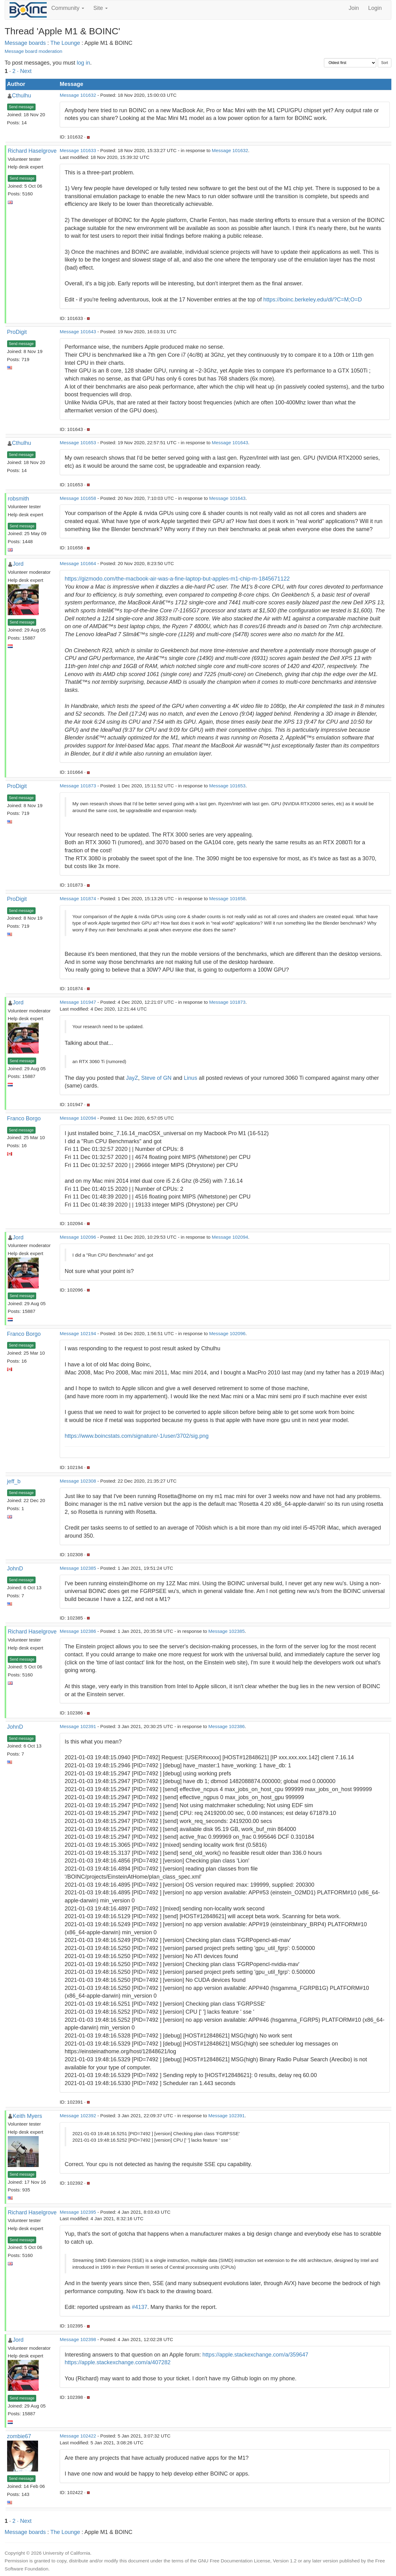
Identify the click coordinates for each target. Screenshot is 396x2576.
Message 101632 (78, 95)
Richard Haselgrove (32, 151)
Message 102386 (78, 1631)
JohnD (15, 1568)
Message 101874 (78, 898)
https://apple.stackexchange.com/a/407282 (117, 2362)
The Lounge (65, 43)
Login (375, 8)
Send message (21, 107)
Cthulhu (21, 95)
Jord (18, 564)
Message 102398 (78, 2339)
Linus (190, 1078)
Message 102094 (78, 1118)
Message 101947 (78, 1002)
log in (83, 63)
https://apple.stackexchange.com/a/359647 (255, 2355)
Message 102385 (78, 1568)
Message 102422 (78, 2435)
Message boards (25, 43)
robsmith (18, 499)
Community (67, 8)
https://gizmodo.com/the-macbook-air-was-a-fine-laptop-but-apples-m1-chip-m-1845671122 (177, 579)
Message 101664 (78, 563)
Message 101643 (78, 331)
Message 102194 (78, 1333)
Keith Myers (27, 2116)
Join (354, 8)
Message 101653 (78, 442)
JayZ (132, 1078)
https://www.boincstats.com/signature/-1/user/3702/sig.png (137, 1436)
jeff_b (14, 1481)
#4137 (139, 2307)
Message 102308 (78, 1481)
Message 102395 (78, 2212)
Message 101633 (78, 150)
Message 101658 (78, 498)
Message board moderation (33, 51)
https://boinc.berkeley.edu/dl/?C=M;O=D (312, 299)
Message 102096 (78, 1237)
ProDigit (17, 332)
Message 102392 (78, 2115)
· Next (24, 71)
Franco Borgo (24, 1118)
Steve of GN (156, 1078)
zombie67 (19, 2436)
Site (100, 8)
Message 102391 (78, 1726)
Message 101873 (78, 785)
